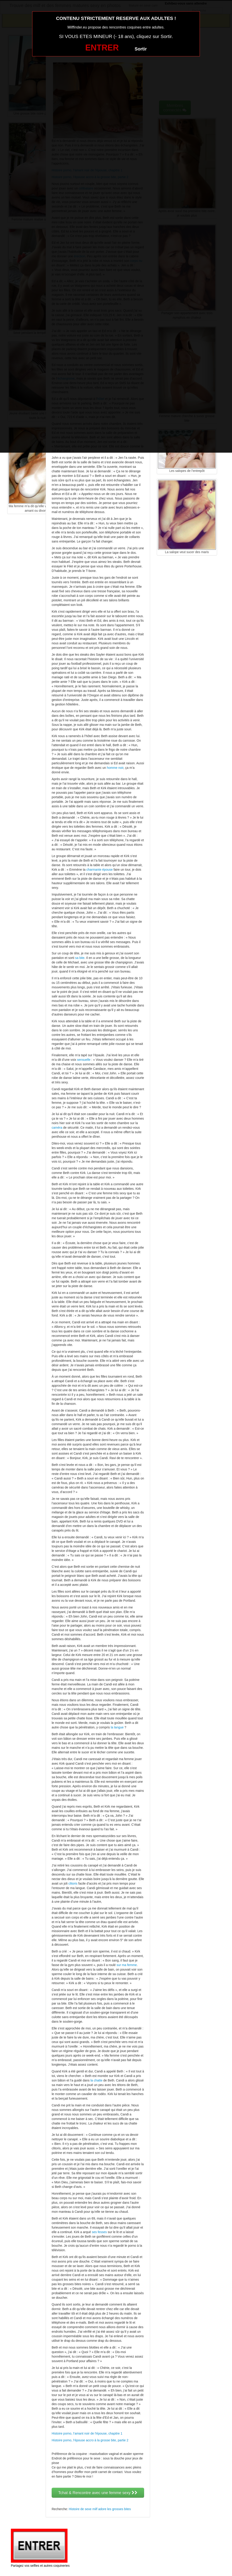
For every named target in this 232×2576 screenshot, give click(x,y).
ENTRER (102, 47)
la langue (117, 1727)
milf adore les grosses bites (111, 2509)
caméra (57, 1127)
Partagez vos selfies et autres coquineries (40, 2565)
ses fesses (99, 2232)
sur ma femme (126, 1965)
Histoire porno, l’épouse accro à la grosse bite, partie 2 (90, 2440)
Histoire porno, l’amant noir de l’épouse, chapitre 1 (87, 2433)
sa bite (80, 958)
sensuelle (83, 1059)
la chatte (96, 2080)
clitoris (72, 1883)
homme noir (115, 767)
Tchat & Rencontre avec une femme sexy (98, 2492)
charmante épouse (99, 869)
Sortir (141, 48)
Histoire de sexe (80, 2509)
